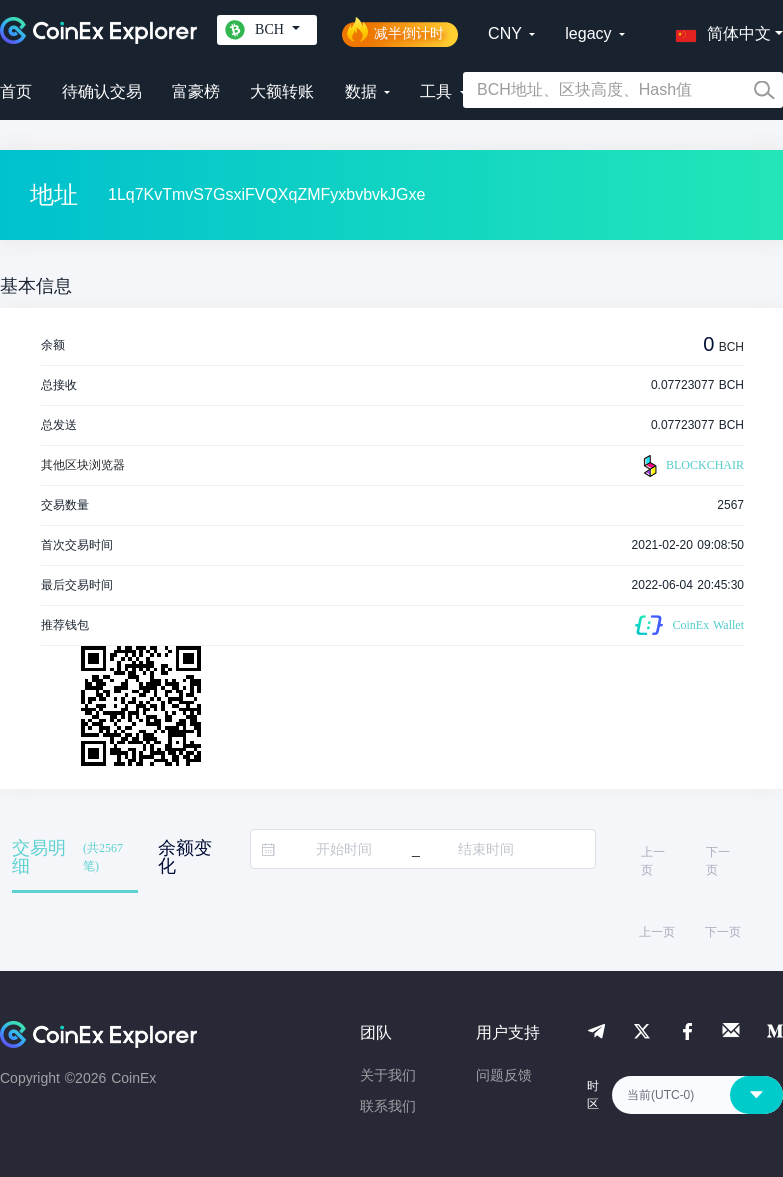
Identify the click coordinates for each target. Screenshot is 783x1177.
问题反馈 (504, 1075)
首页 (16, 91)
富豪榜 (196, 91)
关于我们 (388, 1075)
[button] (719, 30)
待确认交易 (102, 91)
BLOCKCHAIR (691, 466)
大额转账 (282, 91)
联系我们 (388, 1106)
